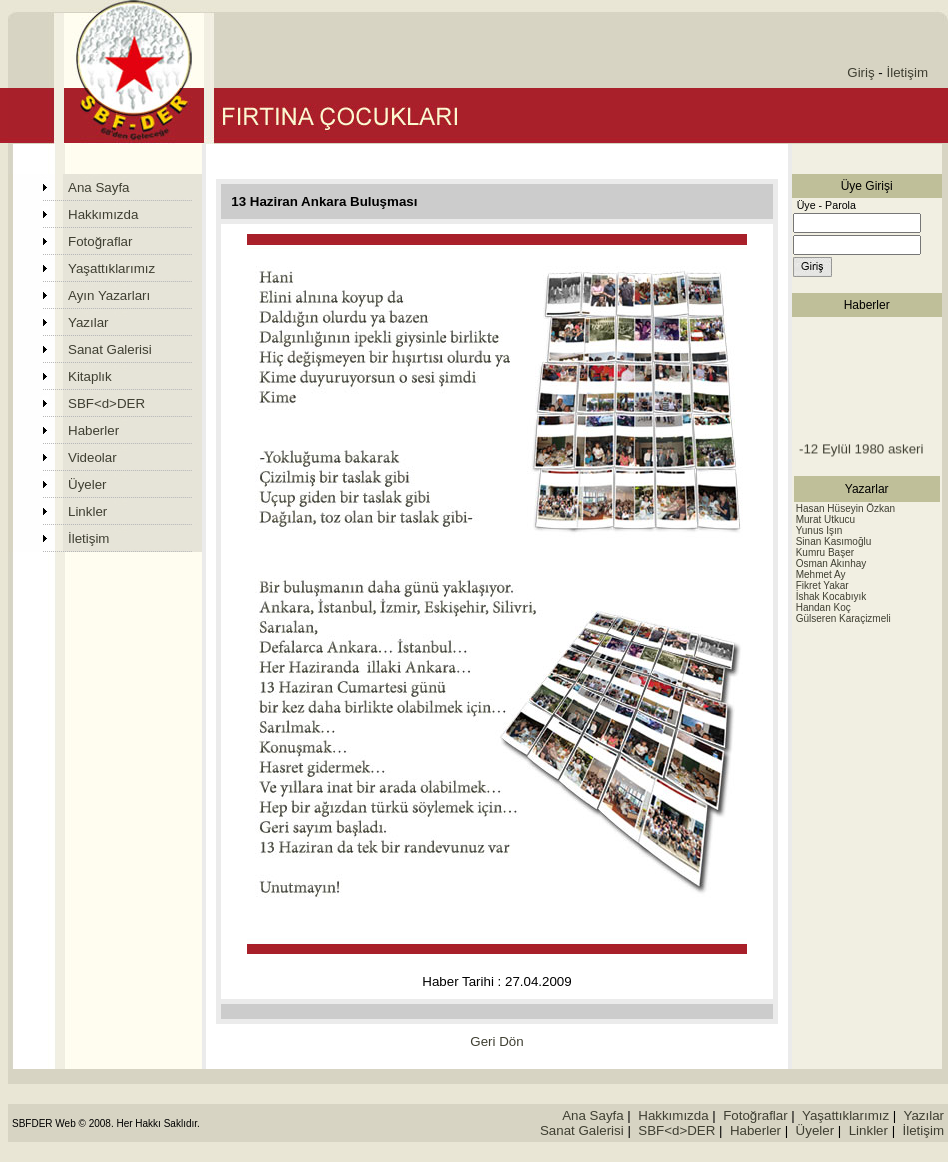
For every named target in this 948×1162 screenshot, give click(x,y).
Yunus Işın (819, 530)
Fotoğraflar (100, 241)
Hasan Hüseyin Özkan (846, 508)
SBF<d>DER (106, 403)
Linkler (87, 511)
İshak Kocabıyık (831, 596)
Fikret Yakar (822, 585)
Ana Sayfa (99, 187)
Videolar (92, 457)
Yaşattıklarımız (111, 268)
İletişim (907, 72)
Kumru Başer (825, 552)
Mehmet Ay (821, 574)
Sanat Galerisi (110, 349)
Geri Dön (496, 1041)
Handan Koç (823, 607)
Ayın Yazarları (109, 295)
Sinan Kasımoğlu (834, 541)
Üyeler (87, 484)
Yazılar (88, 322)
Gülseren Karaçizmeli (843, 618)
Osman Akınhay (831, 563)
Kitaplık (90, 376)
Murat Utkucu (825, 519)
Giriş (860, 72)
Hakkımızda (103, 214)
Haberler (93, 430)
